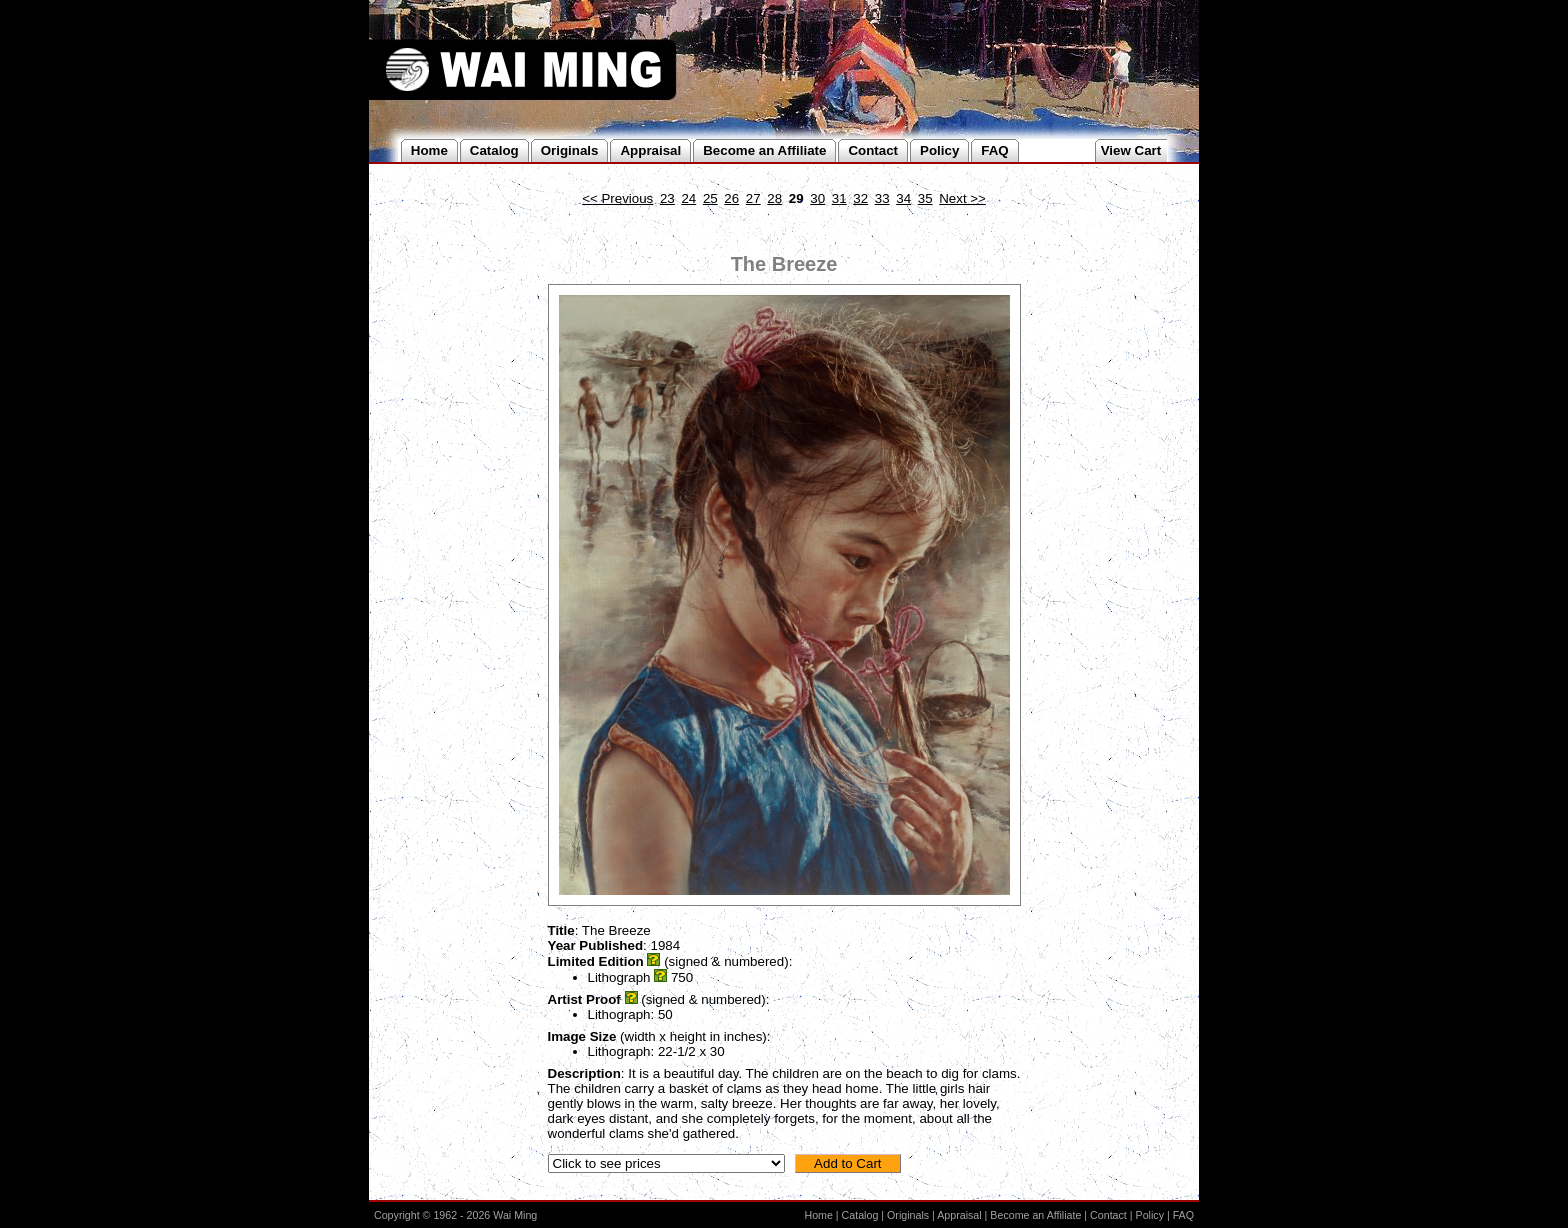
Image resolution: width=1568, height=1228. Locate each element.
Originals (908, 1215)
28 (774, 198)
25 (710, 198)
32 (860, 198)
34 (903, 198)
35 (925, 198)
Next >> (962, 198)
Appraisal (959, 1215)
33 (882, 198)
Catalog (860, 1215)
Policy (1150, 1215)
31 (839, 198)
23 (667, 198)
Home (818, 1215)
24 (688, 198)
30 (817, 198)
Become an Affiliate (1035, 1215)
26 (731, 198)
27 (753, 198)
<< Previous (617, 198)
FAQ (1183, 1215)
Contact (1108, 1215)
